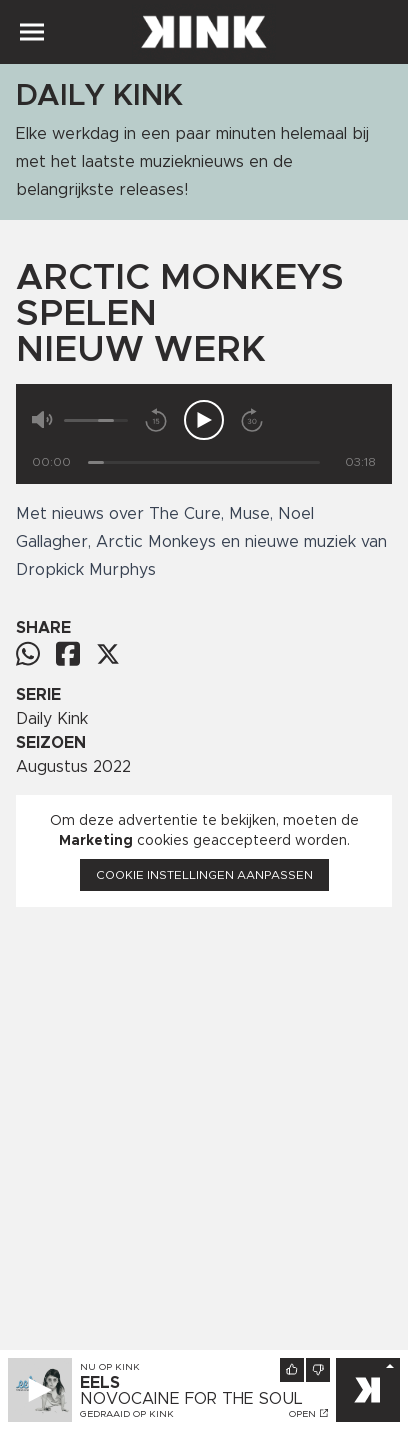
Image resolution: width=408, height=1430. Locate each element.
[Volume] (96, 420)
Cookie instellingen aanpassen (204, 875)
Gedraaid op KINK (127, 1414)
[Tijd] (204, 462)
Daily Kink (52, 719)
